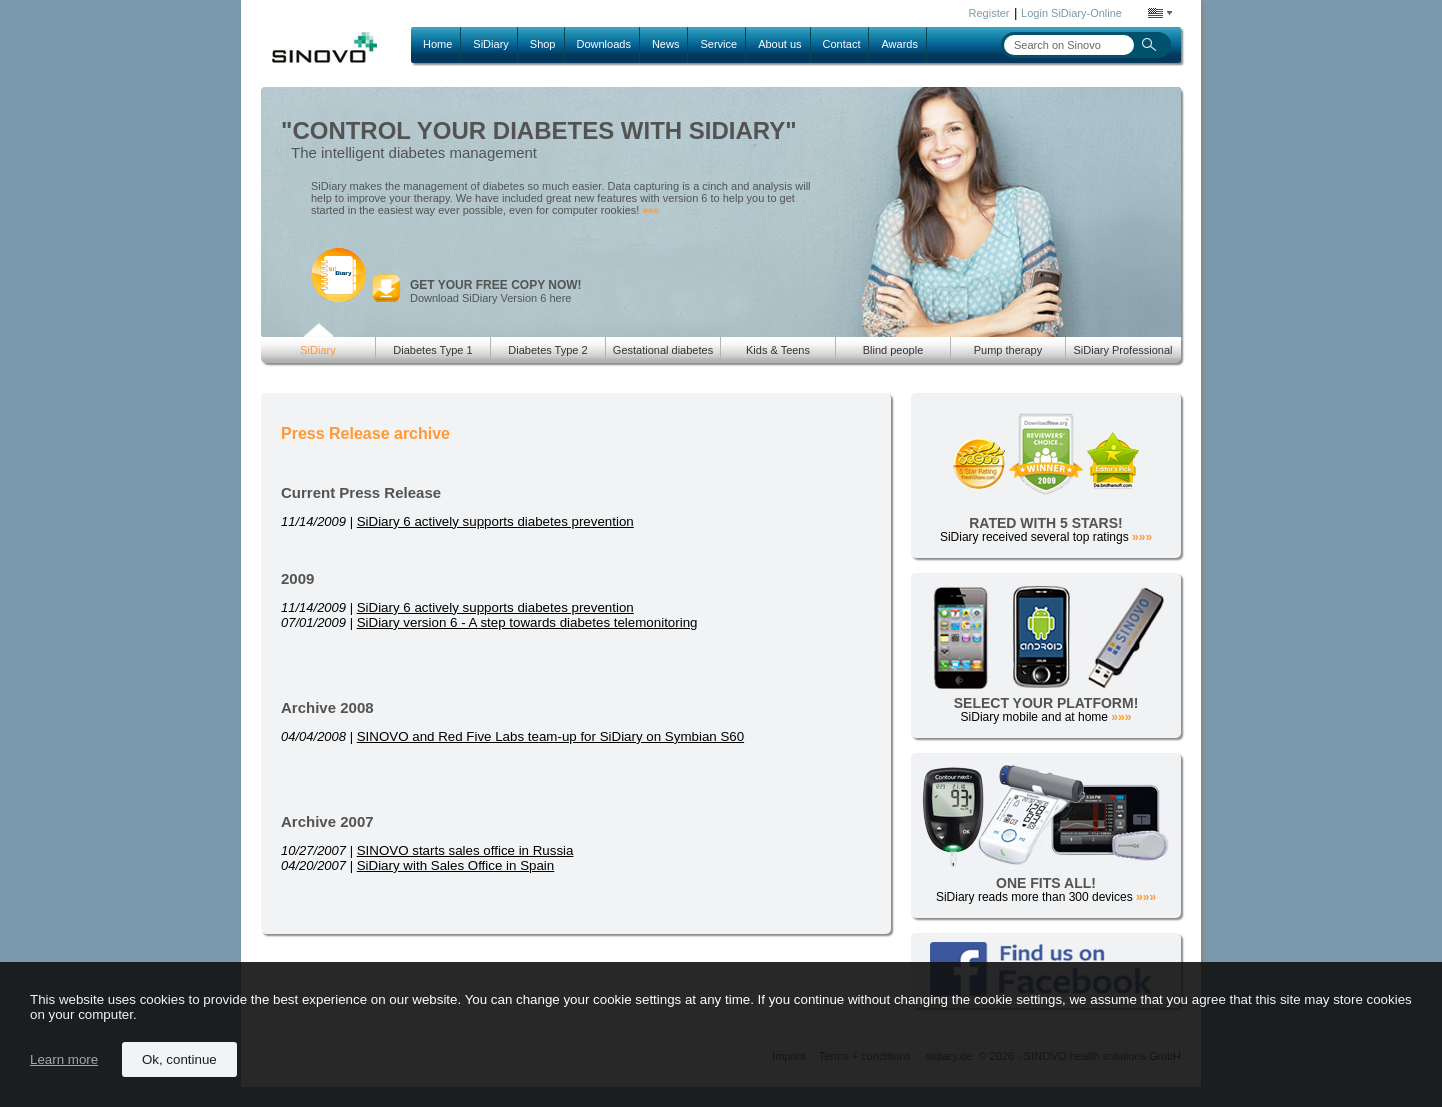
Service (718, 44)
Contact (842, 44)
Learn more (64, 1059)
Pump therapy (1008, 350)
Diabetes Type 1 (432, 350)
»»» (650, 210)
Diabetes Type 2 (547, 350)
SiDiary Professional (1122, 350)
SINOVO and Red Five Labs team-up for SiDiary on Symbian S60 (550, 736)
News (666, 44)
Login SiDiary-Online (1071, 13)
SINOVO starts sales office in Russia (465, 850)
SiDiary (490, 44)
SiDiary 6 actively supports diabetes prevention (495, 521)
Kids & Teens (778, 350)
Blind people (893, 350)
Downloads (604, 44)
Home (437, 44)
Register (989, 13)
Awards (899, 44)
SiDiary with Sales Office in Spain (456, 865)
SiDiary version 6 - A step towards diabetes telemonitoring (527, 622)
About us (779, 44)
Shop (543, 44)
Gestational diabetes (663, 350)
